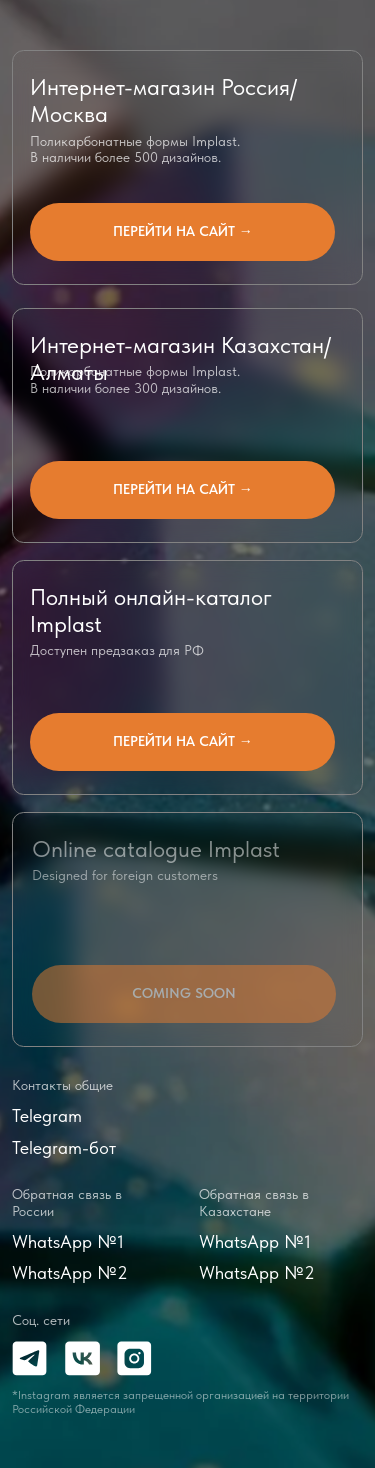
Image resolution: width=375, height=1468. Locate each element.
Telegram (47, 1115)
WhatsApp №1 (68, 1241)
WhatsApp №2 (70, 1272)
